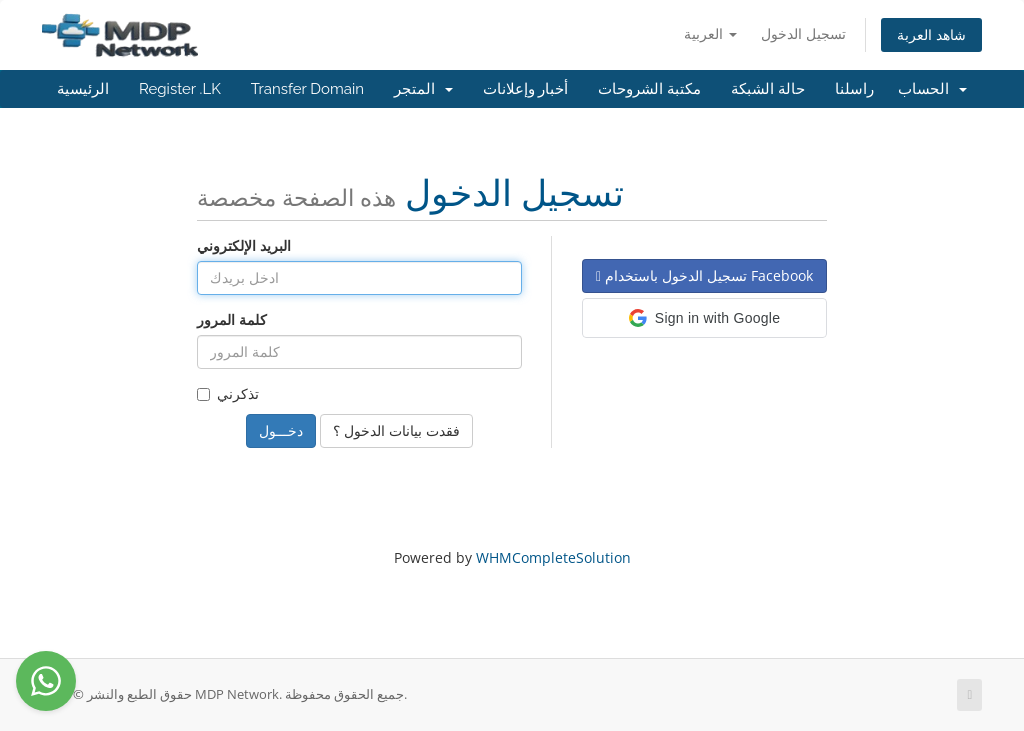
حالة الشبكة (768, 89)
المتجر (423, 89)
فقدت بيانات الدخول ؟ (396, 430)
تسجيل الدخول (803, 33)
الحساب (932, 89)
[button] (704, 318)
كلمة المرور (232, 319)
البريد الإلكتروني (244, 245)
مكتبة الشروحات (649, 89)
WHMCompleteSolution (553, 557)
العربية (710, 33)
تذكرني (228, 393)
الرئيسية (83, 89)
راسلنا (854, 89)
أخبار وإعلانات (526, 89)
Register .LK (180, 89)
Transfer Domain (307, 89)
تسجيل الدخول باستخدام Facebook (704, 275)
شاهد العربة (931, 34)
